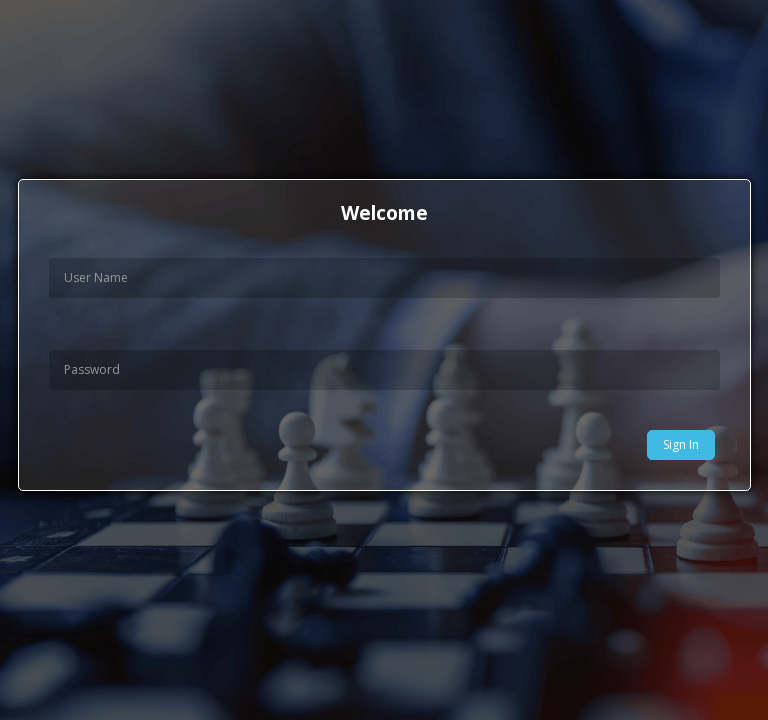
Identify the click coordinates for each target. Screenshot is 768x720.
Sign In (681, 444)
